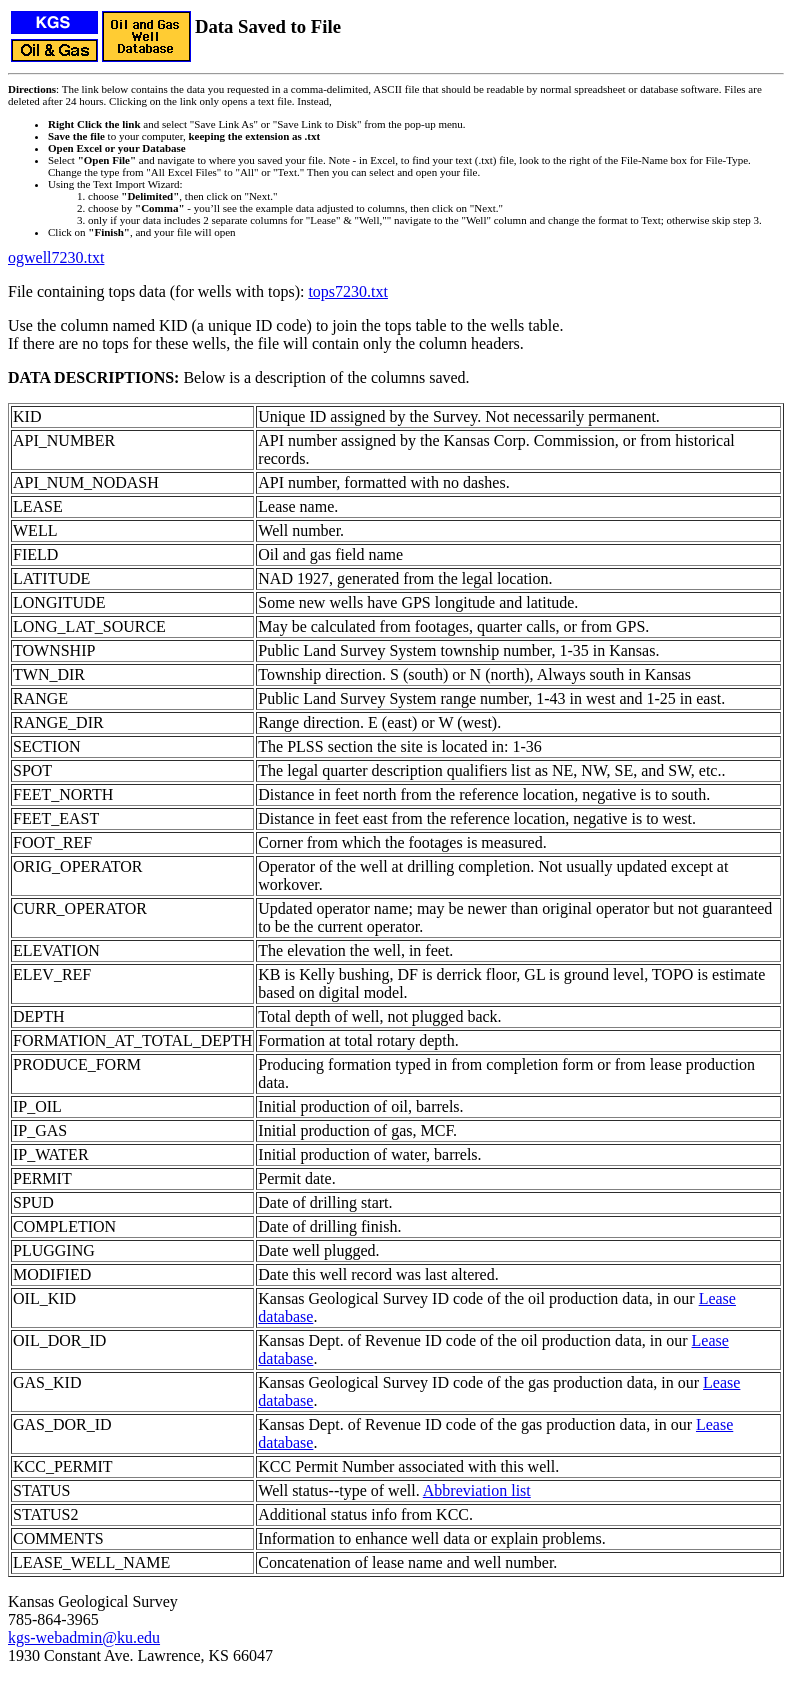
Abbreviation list (477, 1490)
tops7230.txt (348, 291)
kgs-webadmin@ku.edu (84, 1637)
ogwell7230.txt (56, 257)
